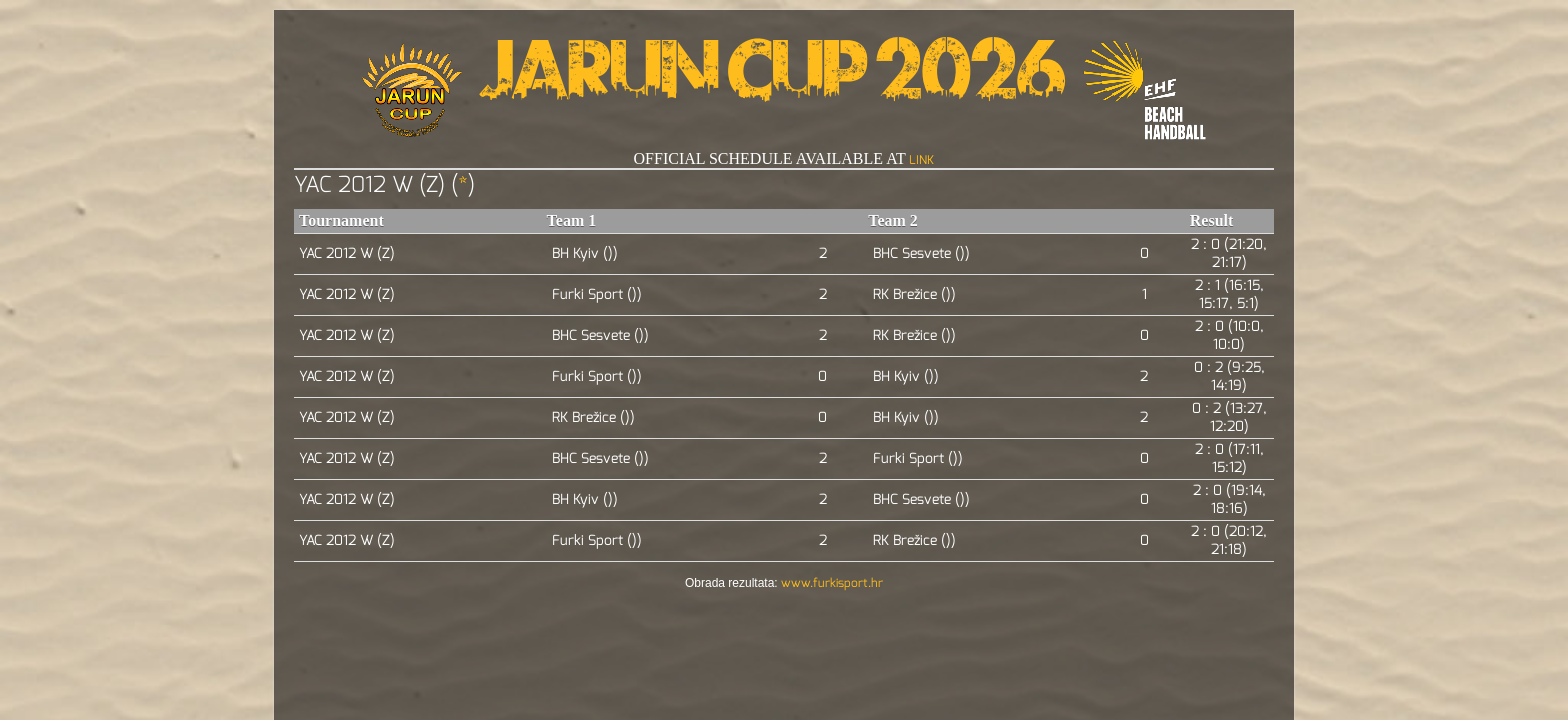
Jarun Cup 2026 (772, 80)
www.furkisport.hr (832, 583)
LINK (921, 160)
